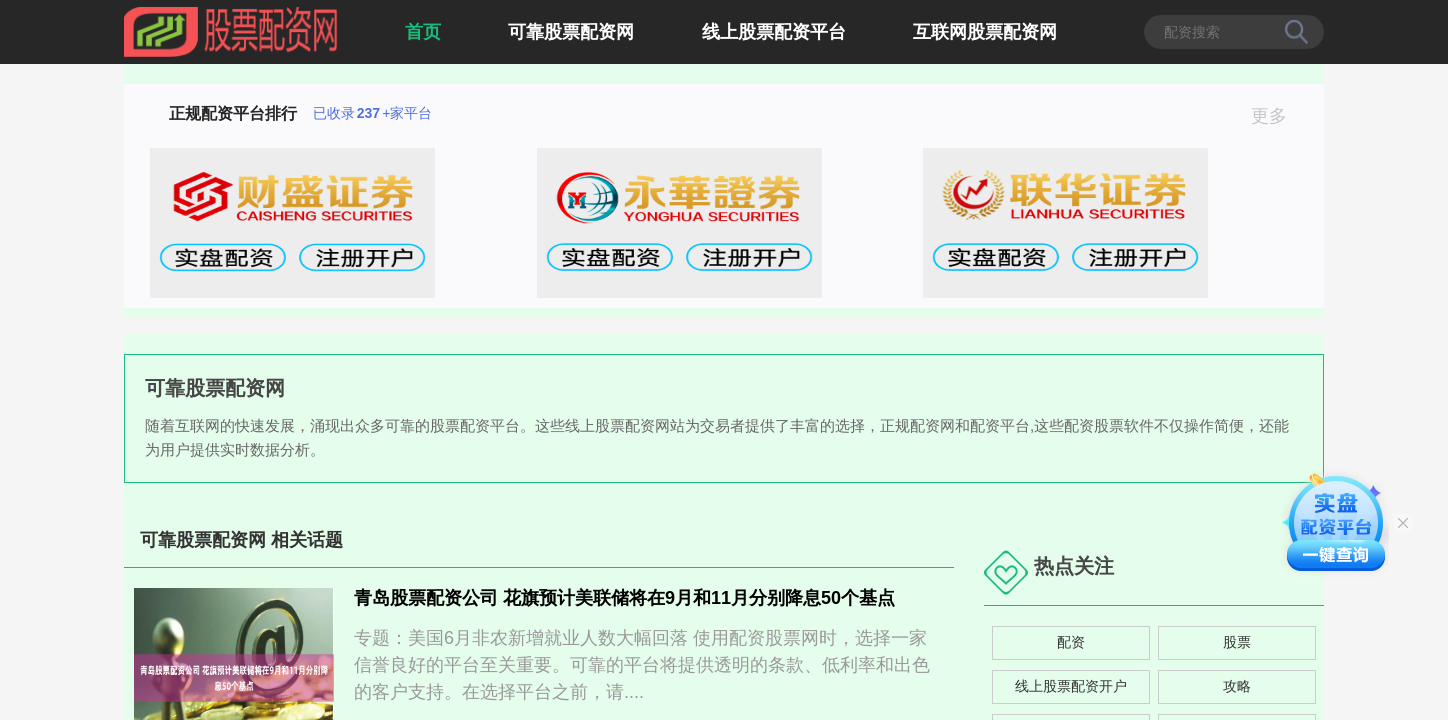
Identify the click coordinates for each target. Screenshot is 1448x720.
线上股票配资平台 (774, 32)
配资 (1071, 642)
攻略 (1237, 686)
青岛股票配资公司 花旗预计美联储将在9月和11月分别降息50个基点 (624, 598)
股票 (1237, 642)
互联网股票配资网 (985, 32)
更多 (1277, 116)
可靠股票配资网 (571, 32)
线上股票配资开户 (1071, 686)
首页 (423, 32)
